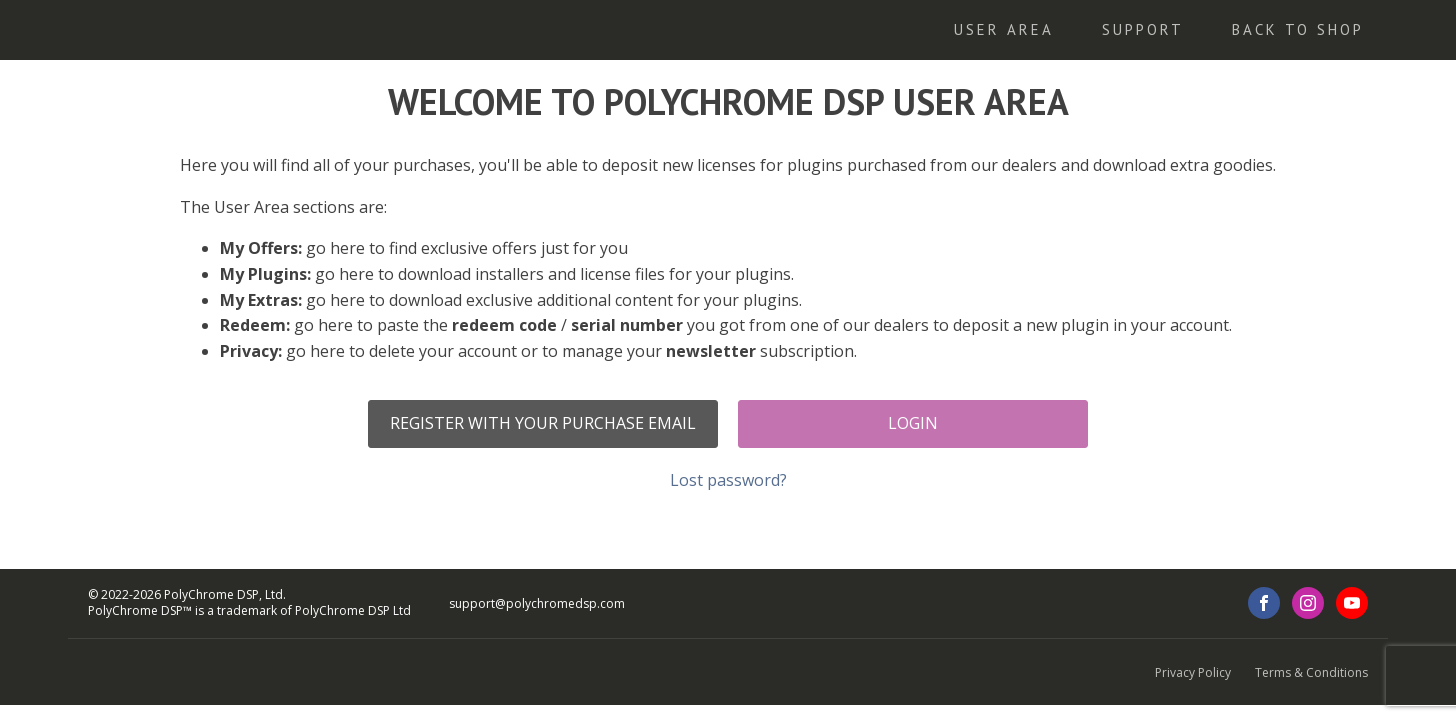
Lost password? (728, 480)
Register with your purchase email (543, 423)
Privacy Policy (1193, 672)
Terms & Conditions (1311, 672)
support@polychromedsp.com (537, 604)
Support (1143, 29)
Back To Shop (1298, 29)
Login (913, 423)
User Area (1004, 29)
